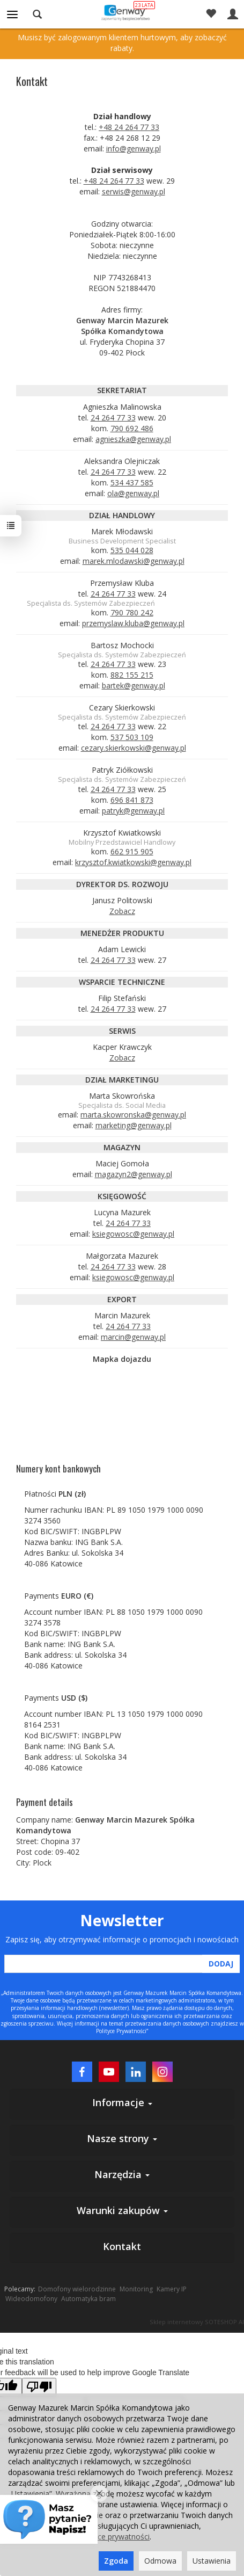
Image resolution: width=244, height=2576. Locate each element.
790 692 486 (131, 428)
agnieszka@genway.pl (133, 439)
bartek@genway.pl (133, 685)
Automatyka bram (88, 2298)
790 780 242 (131, 612)
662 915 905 (131, 851)
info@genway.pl (133, 148)
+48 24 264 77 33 (129, 127)
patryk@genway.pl (133, 811)
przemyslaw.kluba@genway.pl (133, 623)
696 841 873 (131, 800)
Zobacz (122, 911)
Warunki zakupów (122, 2210)
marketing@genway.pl (133, 1125)
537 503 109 (131, 737)
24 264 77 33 (113, 417)
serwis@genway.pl (133, 191)
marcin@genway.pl (133, 1337)
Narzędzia (122, 2174)
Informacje (122, 2102)
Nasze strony (122, 2138)
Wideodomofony (31, 2298)
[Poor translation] (39, 2387)
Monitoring (136, 2289)
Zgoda (116, 2561)
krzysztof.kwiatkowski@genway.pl (133, 862)
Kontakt (122, 2246)
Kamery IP (172, 2289)
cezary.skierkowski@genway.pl (133, 748)
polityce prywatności (114, 2536)
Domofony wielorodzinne (77, 2289)
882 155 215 (131, 675)
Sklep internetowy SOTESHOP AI (197, 2322)
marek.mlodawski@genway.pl (133, 561)
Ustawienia (212, 2561)
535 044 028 (131, 550)
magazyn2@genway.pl (133, 1174)
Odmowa (160, 2561)
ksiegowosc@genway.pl (133, 1234)
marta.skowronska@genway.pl (133, 1114)
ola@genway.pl (133, 493)
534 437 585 (131, 482)
